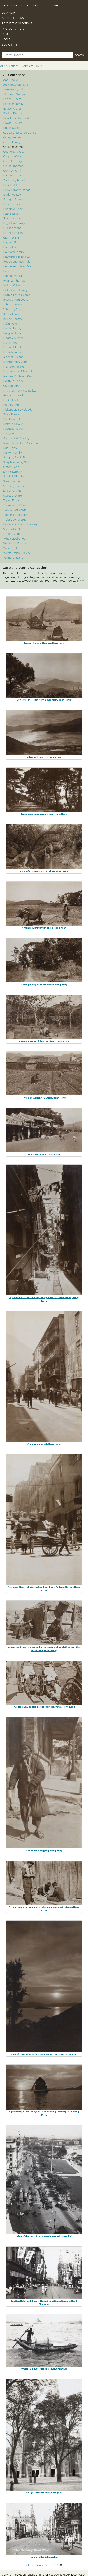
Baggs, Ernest (12, 99)
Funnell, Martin (13, 232)
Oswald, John (11, 385)
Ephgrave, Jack (13, 209)
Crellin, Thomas (13, 166)
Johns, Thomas (12, 304)
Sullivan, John (12, 490)
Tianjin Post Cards (14, 509)
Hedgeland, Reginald (16, 261)
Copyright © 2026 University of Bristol (25, 2575)
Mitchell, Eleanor (13, 357)
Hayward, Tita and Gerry (18, 256)
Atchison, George (14, 94)
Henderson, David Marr (18, 266)
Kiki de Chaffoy (12, 318)
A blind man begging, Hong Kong (44, 1850)
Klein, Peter (10, 323)
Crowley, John (12, 170)
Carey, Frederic (12, 137)
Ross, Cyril (9, 433)
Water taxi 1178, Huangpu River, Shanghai (44, 2368)
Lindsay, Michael (13, 338)
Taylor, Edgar (11, 500)
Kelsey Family (12, 314)
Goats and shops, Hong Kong (44, 1154)
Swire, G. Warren (13, 495)
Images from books (15, 299)
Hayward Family (13, 251)
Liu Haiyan (10, 342)
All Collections (13, 18)
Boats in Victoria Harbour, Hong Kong (44, 643)
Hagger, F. (9, 242)
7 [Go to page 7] (58, 2565)
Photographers (13, 28)
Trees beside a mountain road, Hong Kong (44, 814)
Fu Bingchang (12, 228)
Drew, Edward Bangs (16, 189)
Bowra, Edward (13, 122)
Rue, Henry (10, 447)
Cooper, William (13, 156)
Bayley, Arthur (12, 108)
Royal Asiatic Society (16, 438)
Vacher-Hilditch (13, 529)
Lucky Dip (8, 12)
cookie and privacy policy (70, 2575)
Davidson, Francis (14, 180)
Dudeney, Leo (12, 194)
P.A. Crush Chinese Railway (20, 390)
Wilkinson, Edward (15, 543)
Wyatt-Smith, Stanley (16, 553)
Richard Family (13, 424)
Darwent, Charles (14, 175)
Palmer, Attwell (13, 395)
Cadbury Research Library (19, 132)
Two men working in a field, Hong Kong (44, 1097)
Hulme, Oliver (12, 285)
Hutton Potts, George (17, 295)
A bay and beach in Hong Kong (44, 757)
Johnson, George (14, 309)
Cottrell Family (12, 161)
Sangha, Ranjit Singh (16, 457)
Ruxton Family (12, 452)
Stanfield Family (13, 476)
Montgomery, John (15, 361)
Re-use (6, 34)
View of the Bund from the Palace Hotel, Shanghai (44, 2236)
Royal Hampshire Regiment (21, 443)
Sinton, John (11, 467)
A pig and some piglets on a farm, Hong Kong (44, 1041)
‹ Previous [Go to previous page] (41, 2565)
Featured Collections (17, 23)
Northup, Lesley (13, 380)
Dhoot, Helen (11, 185)
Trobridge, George (15, 519)
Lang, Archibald (13, 333)
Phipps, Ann (11, 404)
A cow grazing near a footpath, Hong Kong (44, 984)
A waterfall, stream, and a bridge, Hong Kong (44, 871)
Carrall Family (12, 142)
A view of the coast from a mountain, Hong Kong (44, 699)
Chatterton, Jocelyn (15, 151)
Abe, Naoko (10, 80)
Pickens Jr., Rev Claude (18, 409)
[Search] (37, 55)
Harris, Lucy (10, 247)
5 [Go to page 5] (52, 2565)
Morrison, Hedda (13, 366)
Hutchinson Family (15, 290)
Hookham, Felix (13, 275)
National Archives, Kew (18, 376)
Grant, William (12, 237)
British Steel (11, 127)
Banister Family (13, 103)
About (6, 39)
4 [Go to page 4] (50, 2565)
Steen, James (11, 481)
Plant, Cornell (11, 419)
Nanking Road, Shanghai (44, 2557)
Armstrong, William (15, 89)
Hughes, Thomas (14, 280)
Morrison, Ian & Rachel (17, 371)
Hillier (7, 271)
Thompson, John (14, 505)
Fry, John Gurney (14, 223)
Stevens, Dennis (13, 486)
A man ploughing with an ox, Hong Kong (44, 927)
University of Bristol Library (20, 524)
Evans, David (11, 213)
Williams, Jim (11, 548)
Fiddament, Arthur (15, 218)
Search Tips (10, 44)
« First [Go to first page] (30, 2565)
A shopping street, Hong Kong (44, 1444)
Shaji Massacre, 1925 (16, 462)
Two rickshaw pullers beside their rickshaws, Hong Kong (44, 1706)
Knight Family (12, 328)
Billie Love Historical (16, 118)
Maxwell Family (13, 347)
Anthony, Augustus (15, 84)
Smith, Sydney (12, 471)
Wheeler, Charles (14, 538)
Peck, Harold (11, 400)
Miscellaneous (12, 352)
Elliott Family (11, 204)
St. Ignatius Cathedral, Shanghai (44, 2492)
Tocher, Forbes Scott (16, 514)
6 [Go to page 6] (55, 2565)
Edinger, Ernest (13, 199)
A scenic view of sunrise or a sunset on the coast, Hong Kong (44, 2054)
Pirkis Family (11, 414)
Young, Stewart (13, 557)
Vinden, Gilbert (13, 533)
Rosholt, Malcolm (14, 428)
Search (79, 55)
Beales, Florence (13, 113)
